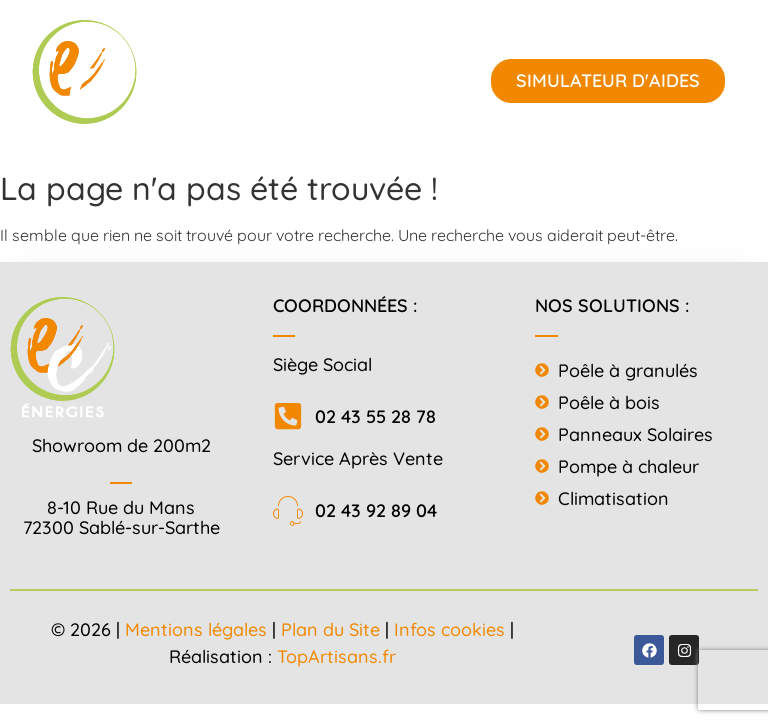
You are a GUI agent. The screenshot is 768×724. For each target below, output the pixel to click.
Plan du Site (330, 629)
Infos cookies (449, 629)
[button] (309, 80)
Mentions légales (196, 629)
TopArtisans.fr (336, 656)
